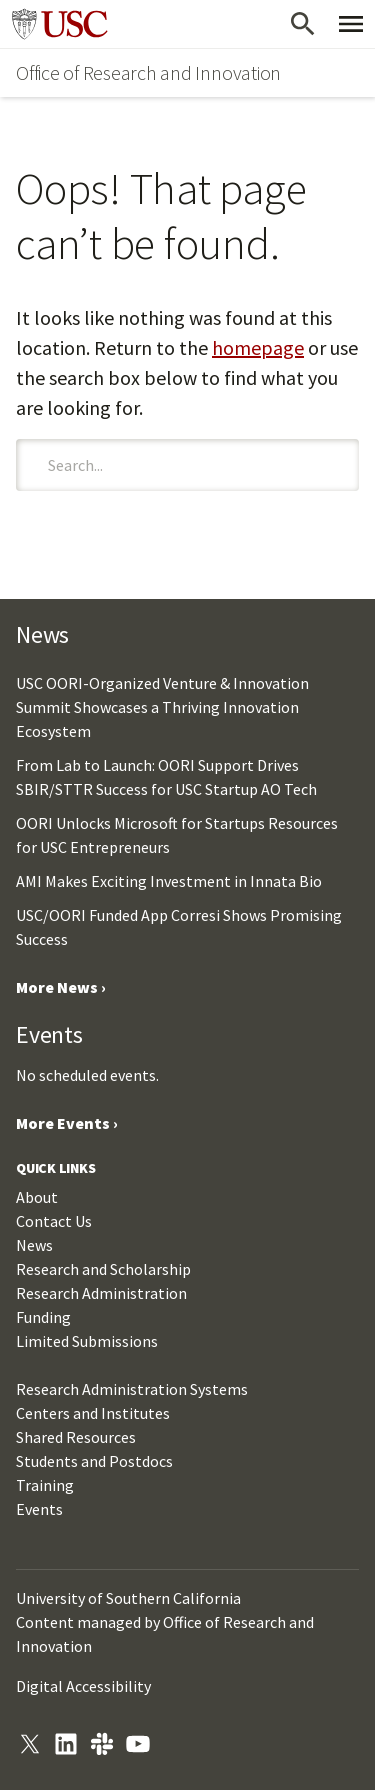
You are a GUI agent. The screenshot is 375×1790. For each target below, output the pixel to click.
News (34, 1245)
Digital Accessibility (83, 1686)
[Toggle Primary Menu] (351, 24)
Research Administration (101, 1293)
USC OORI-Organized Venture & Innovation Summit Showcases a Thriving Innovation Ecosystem (162, 707)
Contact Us (54, 1221)
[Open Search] (303, 24)
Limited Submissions (87, 1341)
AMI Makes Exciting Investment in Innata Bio (169, 881)
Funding (43, 1317)
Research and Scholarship (103, 1269)
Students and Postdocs (94, 1461)
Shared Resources (76, 1437)
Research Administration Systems (132, 1389)
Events (39, 1509)
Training (45, 1485)
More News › (61, 987)
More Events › (67, 1123)
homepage (258, 347)
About (37, 1197)
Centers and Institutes (93, 1413)
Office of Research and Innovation (148, 72)
